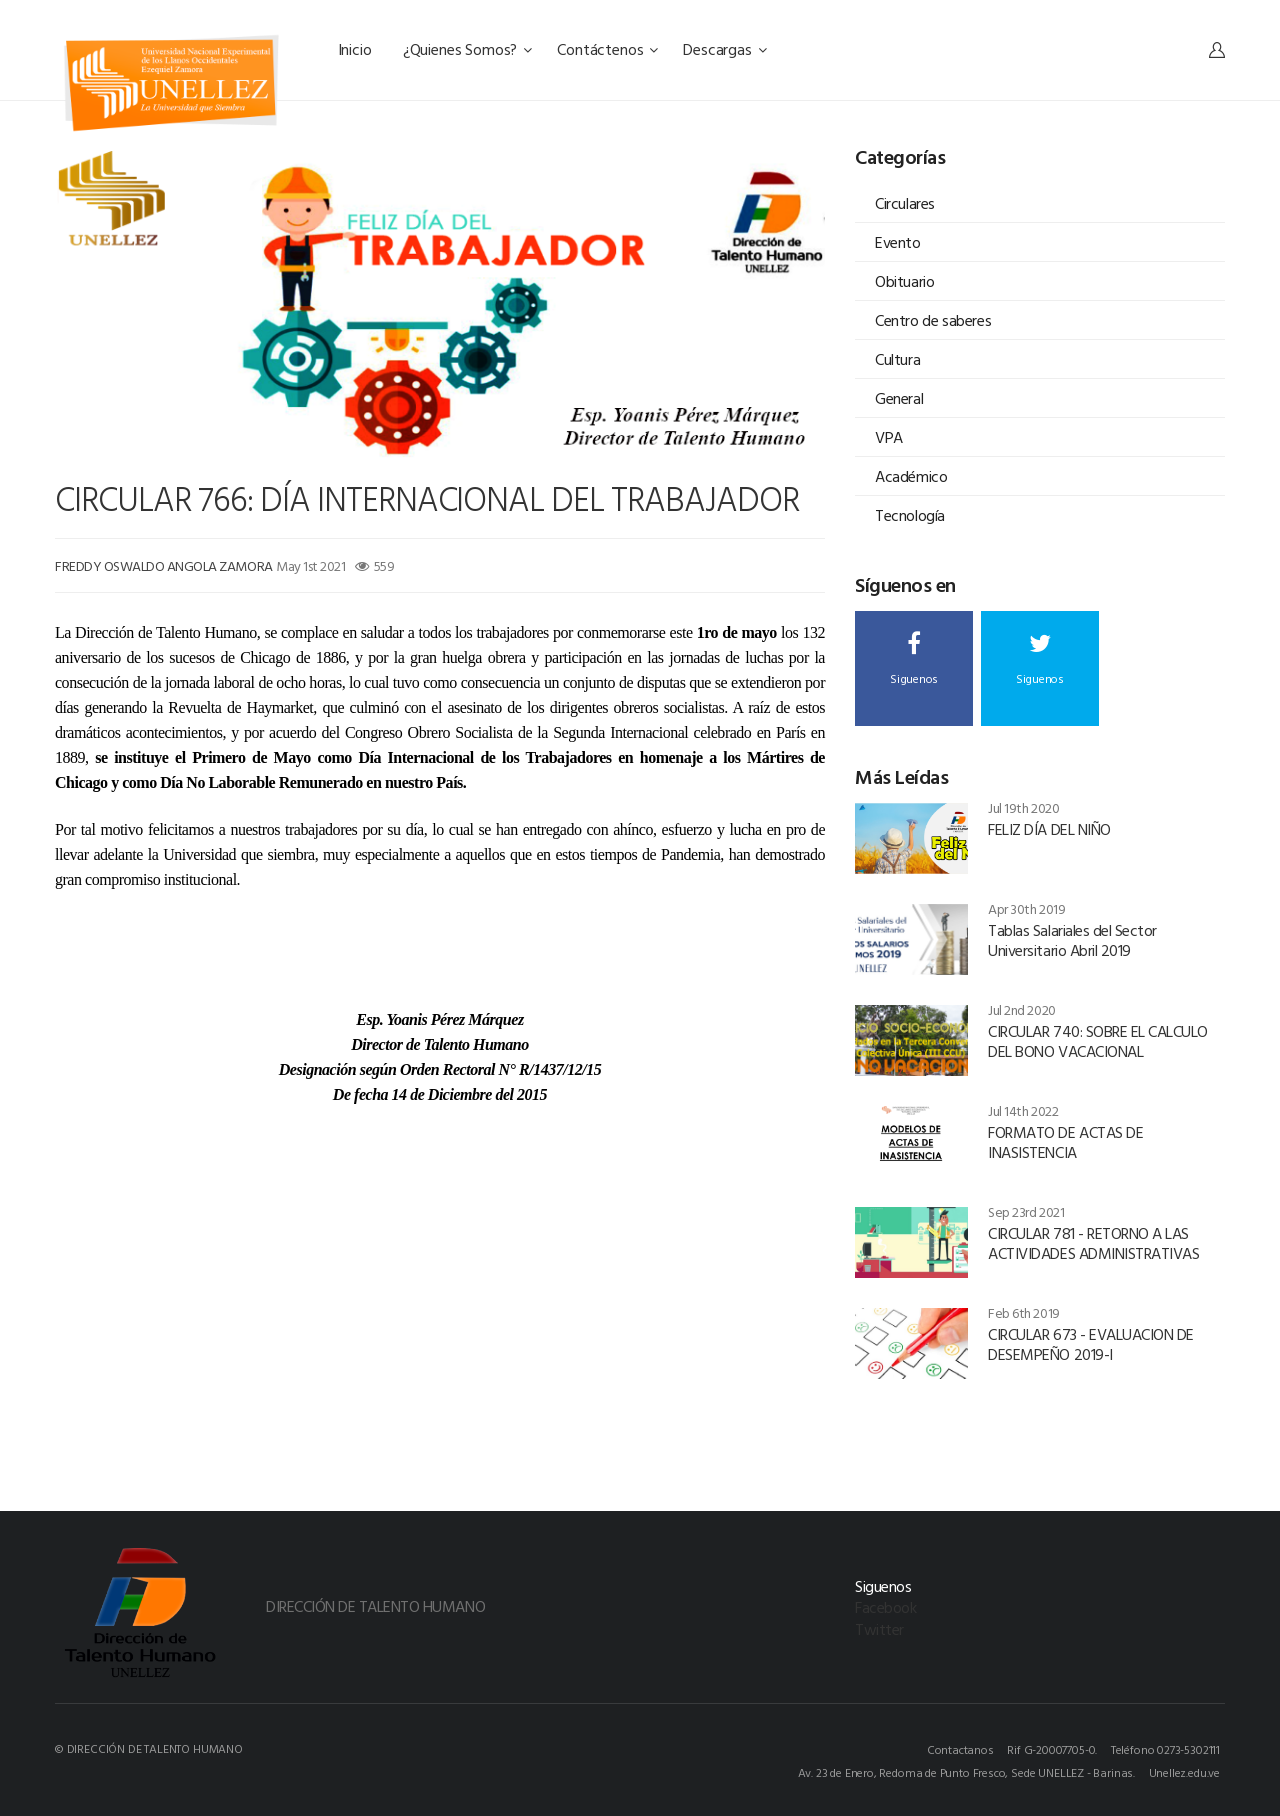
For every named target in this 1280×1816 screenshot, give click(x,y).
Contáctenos (607, 49)
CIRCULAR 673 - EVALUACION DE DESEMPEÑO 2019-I (1091, 1344)
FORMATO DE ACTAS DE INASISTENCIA (1065, 1142)
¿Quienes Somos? (467, 49)
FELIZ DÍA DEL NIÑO (1049, 829)
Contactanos (960, 1749)
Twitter (879, 1629)
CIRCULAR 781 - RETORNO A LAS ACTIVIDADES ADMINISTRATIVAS (1093, 1243)
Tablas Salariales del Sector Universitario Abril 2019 (1072, 940)
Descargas (724, 49)
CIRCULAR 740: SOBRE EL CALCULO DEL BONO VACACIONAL (1098, 1041)
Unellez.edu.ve (1184, 1772)
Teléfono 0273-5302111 (1165, 1749)
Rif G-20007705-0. (1052, 1749)
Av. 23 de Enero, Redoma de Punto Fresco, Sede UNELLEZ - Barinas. (966, 1772)
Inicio (357, 49)
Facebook (885, 1607)
